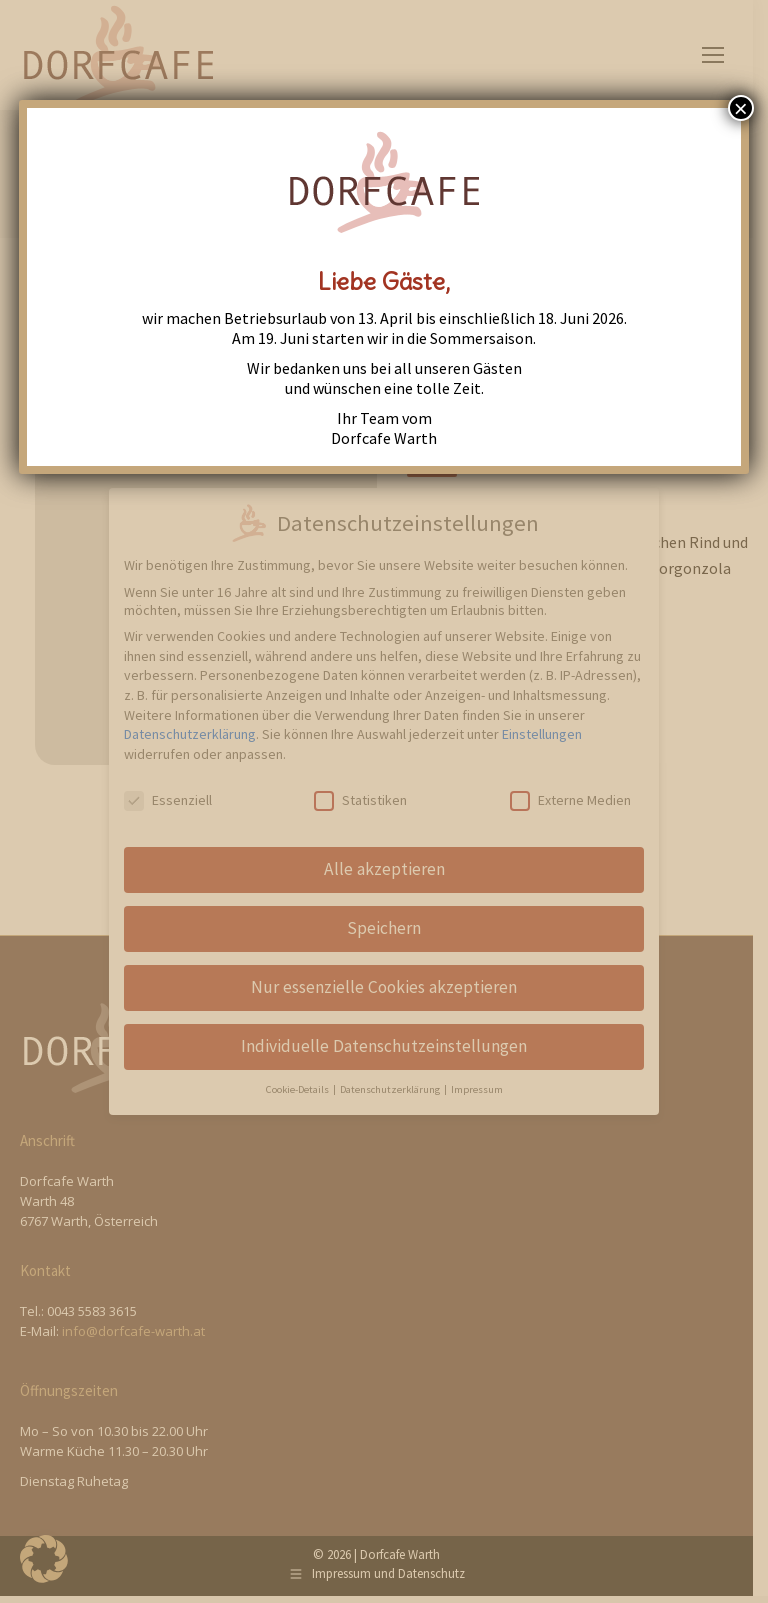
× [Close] (741, 108)
